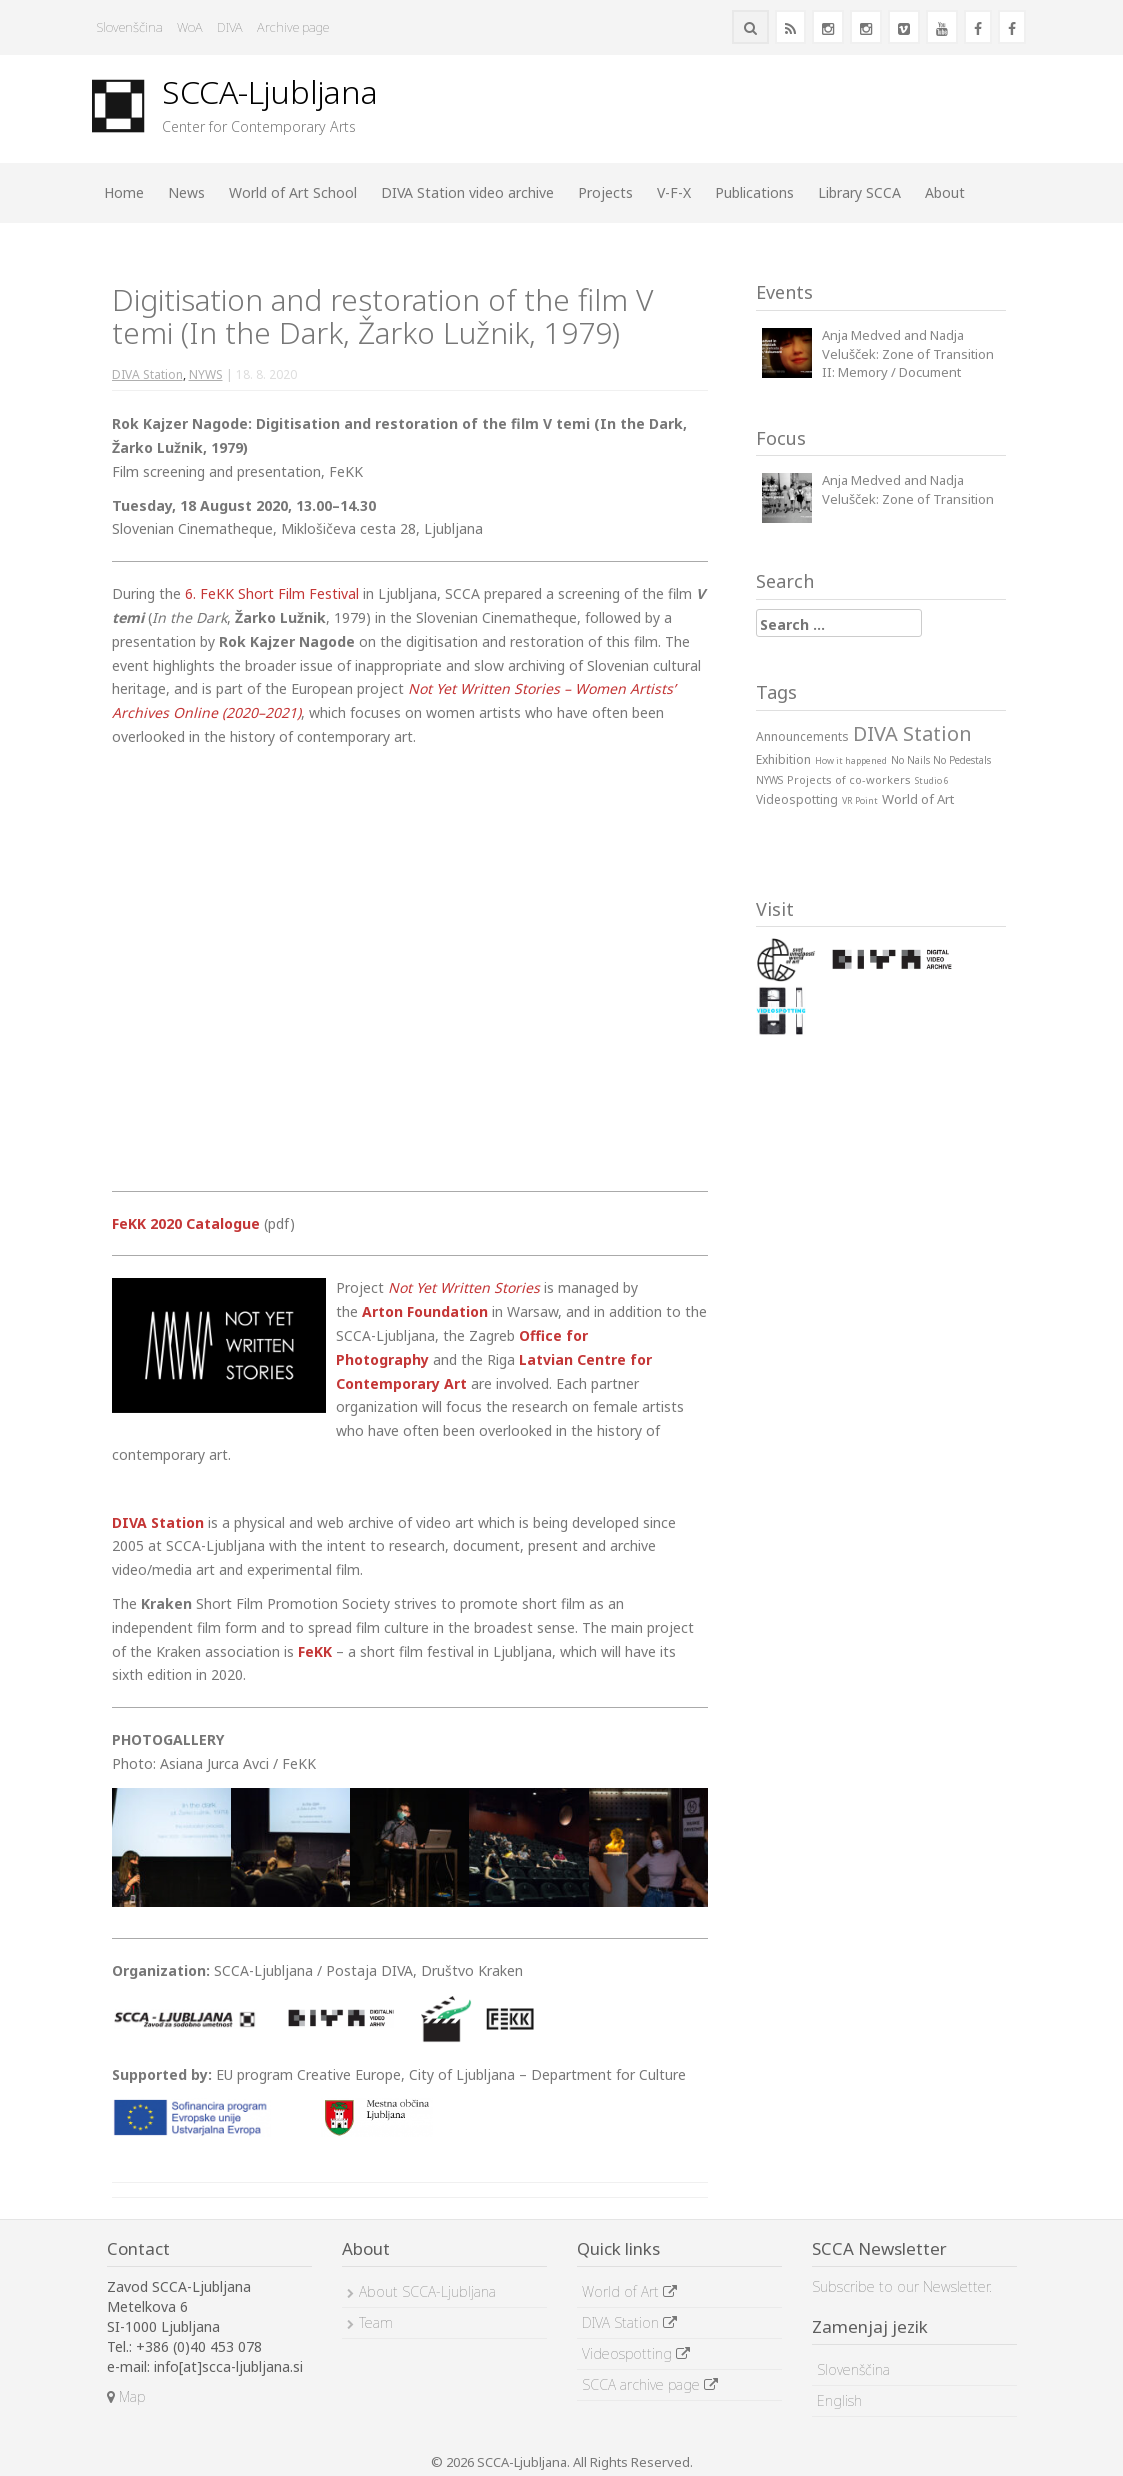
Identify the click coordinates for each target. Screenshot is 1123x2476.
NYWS (206, 374)
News (186, 192)
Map (126, 2396)
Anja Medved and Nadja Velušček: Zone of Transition (908, 489)
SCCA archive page (650, 2384)
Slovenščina (130, 27)
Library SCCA (859, 192)
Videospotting (636, 2353)
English (839, 2400)
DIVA (230, 27)
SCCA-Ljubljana (270, 91)
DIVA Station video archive (467, 192)
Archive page (293, 27)
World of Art (629, 2291)
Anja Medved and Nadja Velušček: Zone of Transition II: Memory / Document (908, 353)
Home (124, 192)
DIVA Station (147, 374)
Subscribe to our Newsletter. (902, 2286)
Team (376, 2322)
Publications (754, 192)
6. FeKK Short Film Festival (272, 593)
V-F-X (674, 192)
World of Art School (293, 192)
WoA (190, 27)
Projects (605, 192)
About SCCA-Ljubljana (427, 2291)
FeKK (315, 1651)
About (945, 192)
